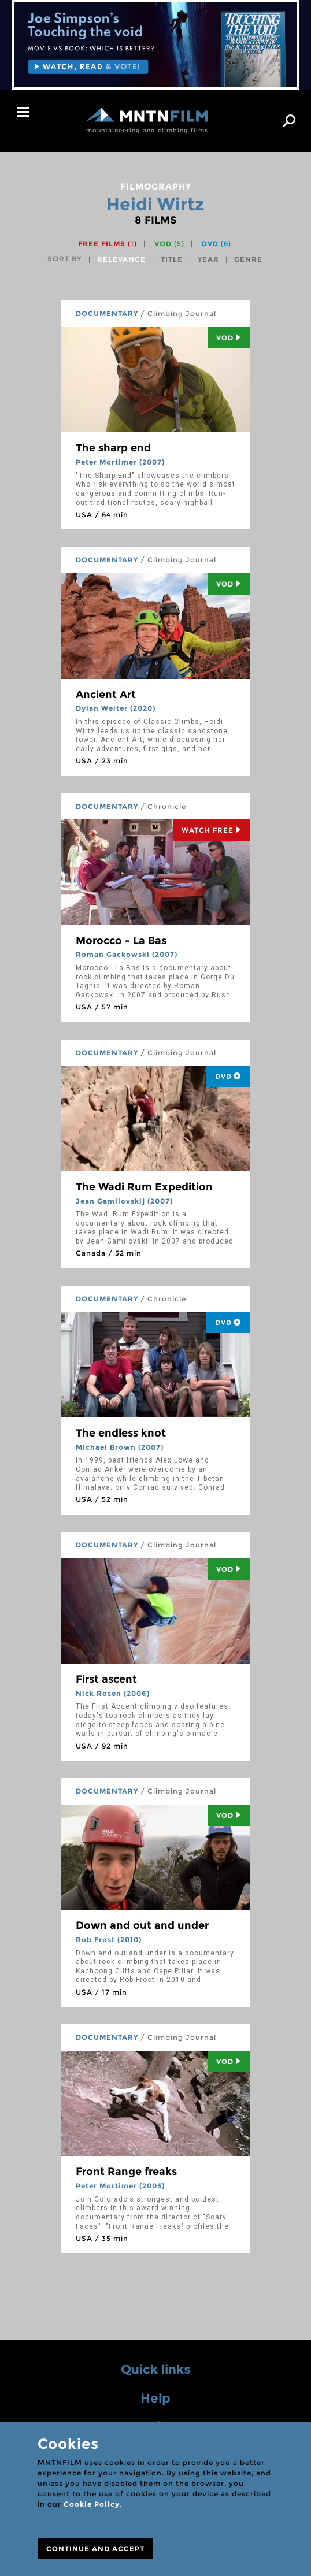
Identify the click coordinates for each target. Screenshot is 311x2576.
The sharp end (113, 447)
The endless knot (121, 1433)
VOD (169, 243)
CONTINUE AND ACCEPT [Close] (95, 2548)
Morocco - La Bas (121, 940)
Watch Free (211, 830)
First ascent (106, 1679)
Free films (107, 243)
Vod (228, 337)
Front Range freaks (126, 2171)
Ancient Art (106, 694)
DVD (216, 243)
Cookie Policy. (93, 2504)
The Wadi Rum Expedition (144, 1187)
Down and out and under (142, 1925)
